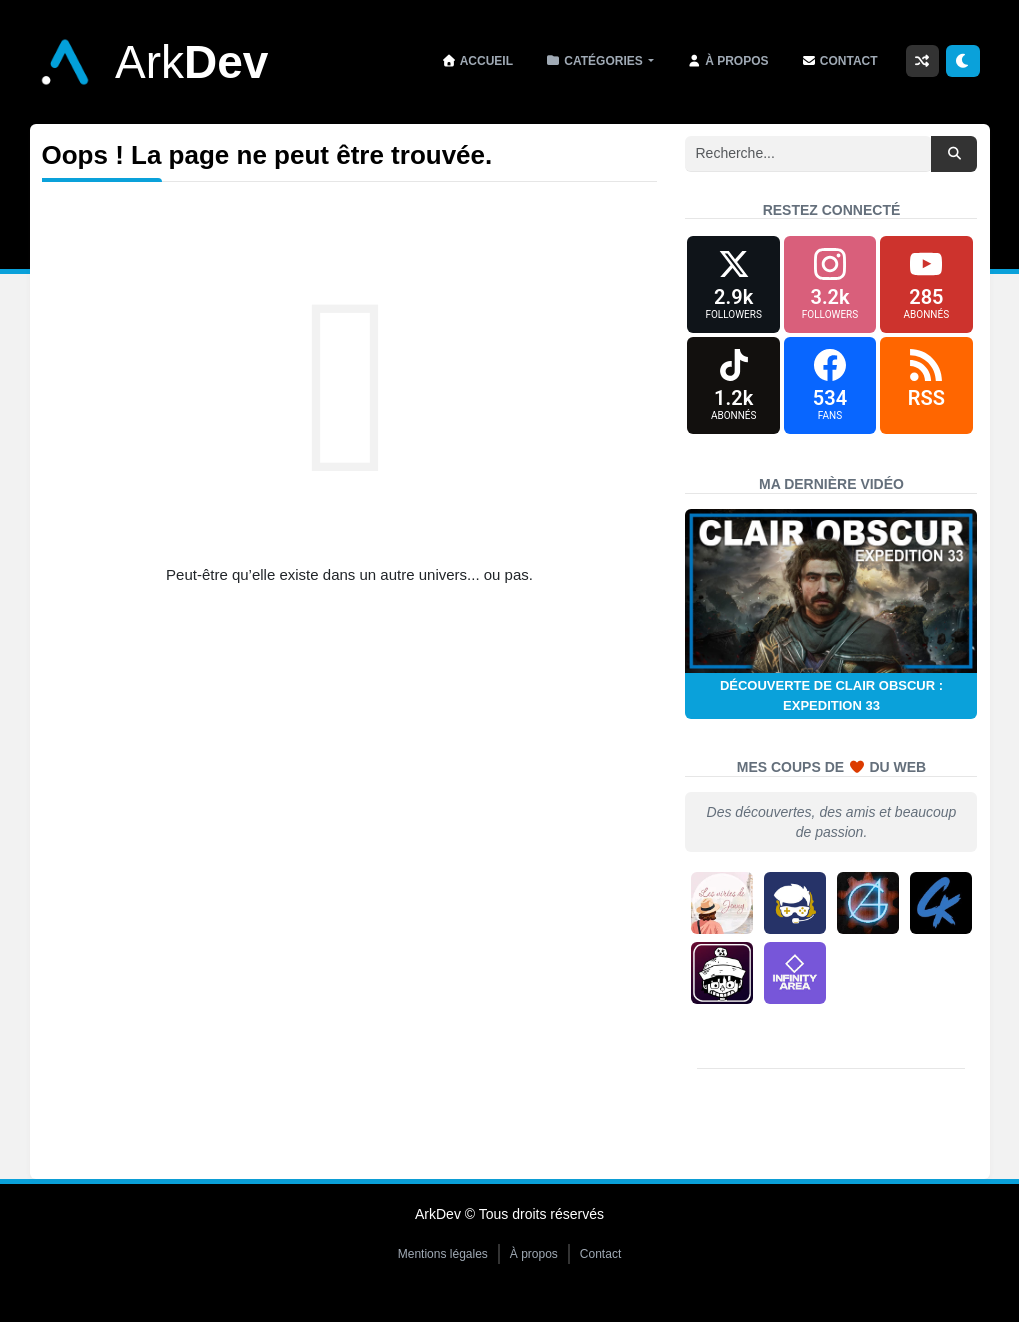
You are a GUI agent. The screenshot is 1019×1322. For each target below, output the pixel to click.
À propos (534, 1266)
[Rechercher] (954, 154)
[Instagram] (830, 287)
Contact (600, 1266)
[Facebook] (830, 394)
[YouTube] (926, 287)
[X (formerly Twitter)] (733, 287)
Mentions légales (443, 1266)
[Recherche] (808, 154)
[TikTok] (733, 394)
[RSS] (926, 394)
